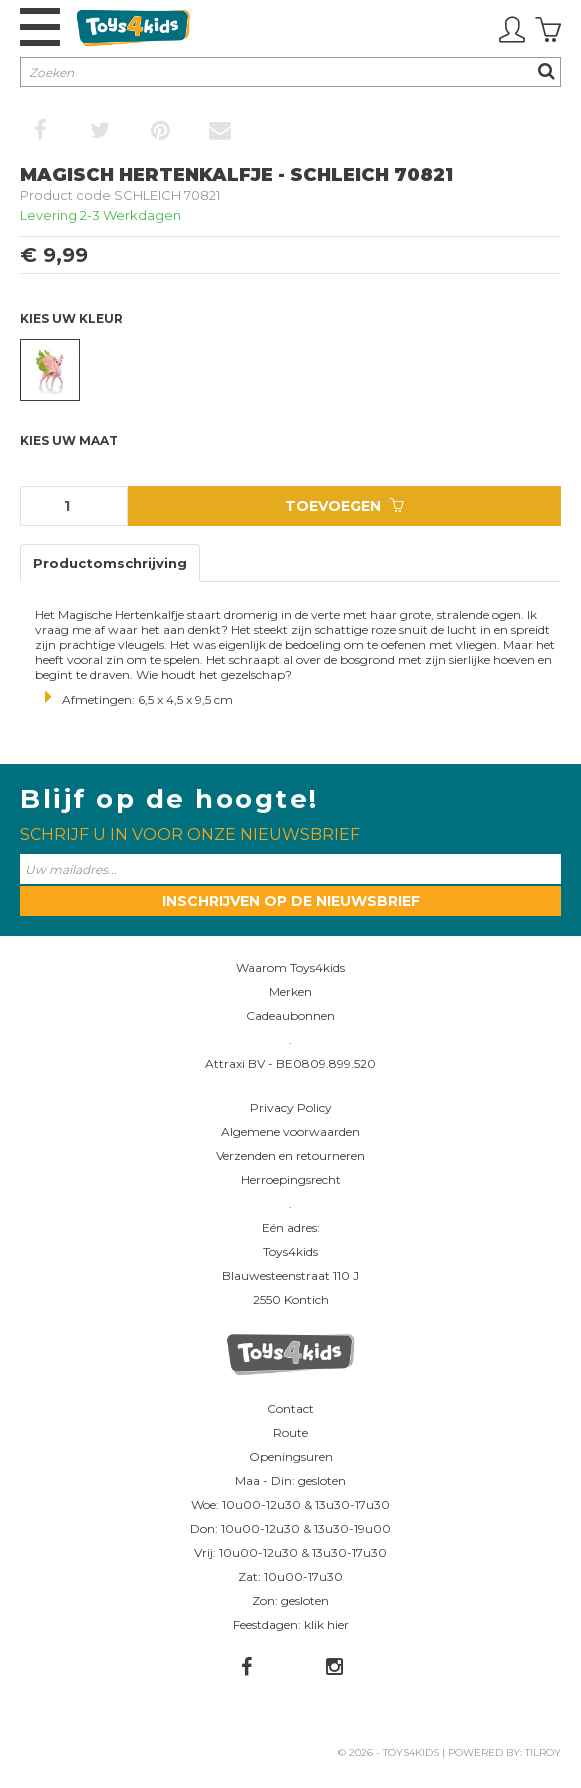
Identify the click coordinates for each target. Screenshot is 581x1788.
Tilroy (543, 1752)
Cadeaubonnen (290, 1015)
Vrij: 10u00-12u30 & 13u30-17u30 (290, 1552)
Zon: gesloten (290, 1600)
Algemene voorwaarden (290, 1131)
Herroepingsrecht (291, 1179)
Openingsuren (291, 1456)
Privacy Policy (291, 1107)
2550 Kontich (291, 1299)
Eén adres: (291, 1227)
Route (290, 1432)
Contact (290, 1408)
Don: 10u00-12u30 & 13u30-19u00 (290, 1528)
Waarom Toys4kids (290, 967)
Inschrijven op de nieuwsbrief (291, 901)
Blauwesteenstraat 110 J (290, 1275)
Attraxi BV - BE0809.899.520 (290, 1063)
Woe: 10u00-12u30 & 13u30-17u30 (290, 1504)
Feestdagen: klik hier (291, 1624)
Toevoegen (344, 506)
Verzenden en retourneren (290, 1155)
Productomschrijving (110, 563)
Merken (290, 991)
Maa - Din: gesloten (290, 1480)
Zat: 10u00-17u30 (290, 1576)
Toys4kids (290, 1251)
